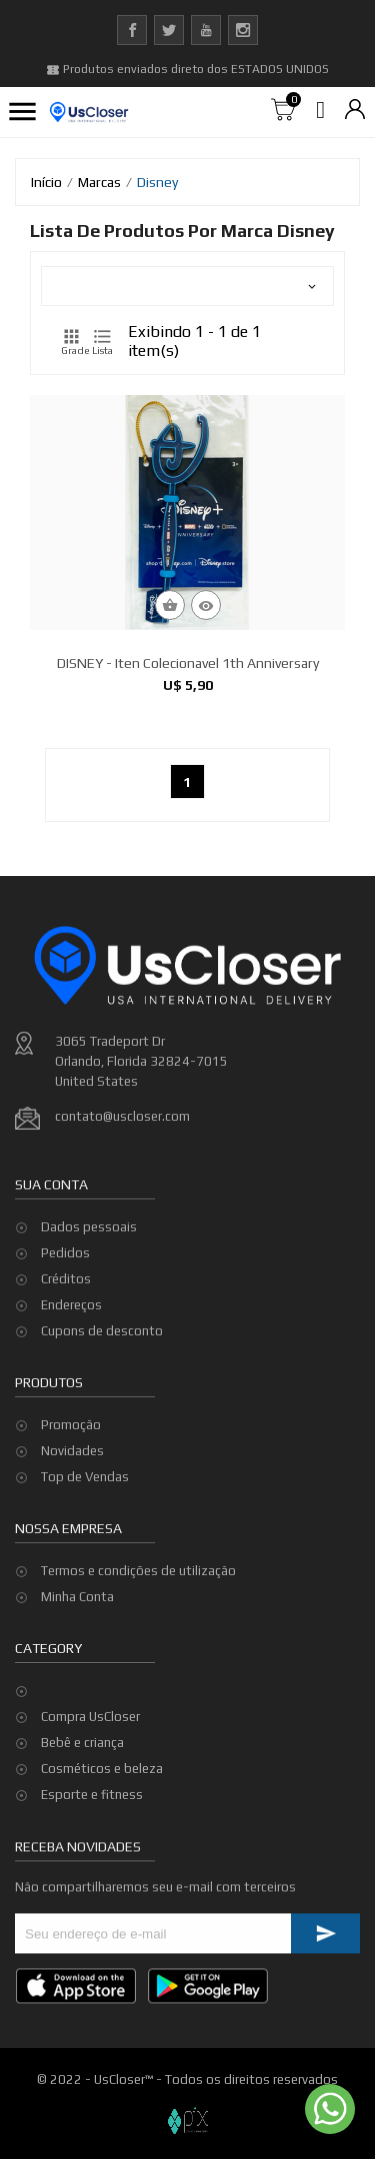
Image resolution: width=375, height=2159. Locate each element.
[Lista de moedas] (355, 110)
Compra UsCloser (90, 1716)
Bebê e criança (82, 1742)
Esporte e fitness (92, 1794)
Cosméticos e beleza (102, 1768)
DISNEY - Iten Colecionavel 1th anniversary (188, 663)
